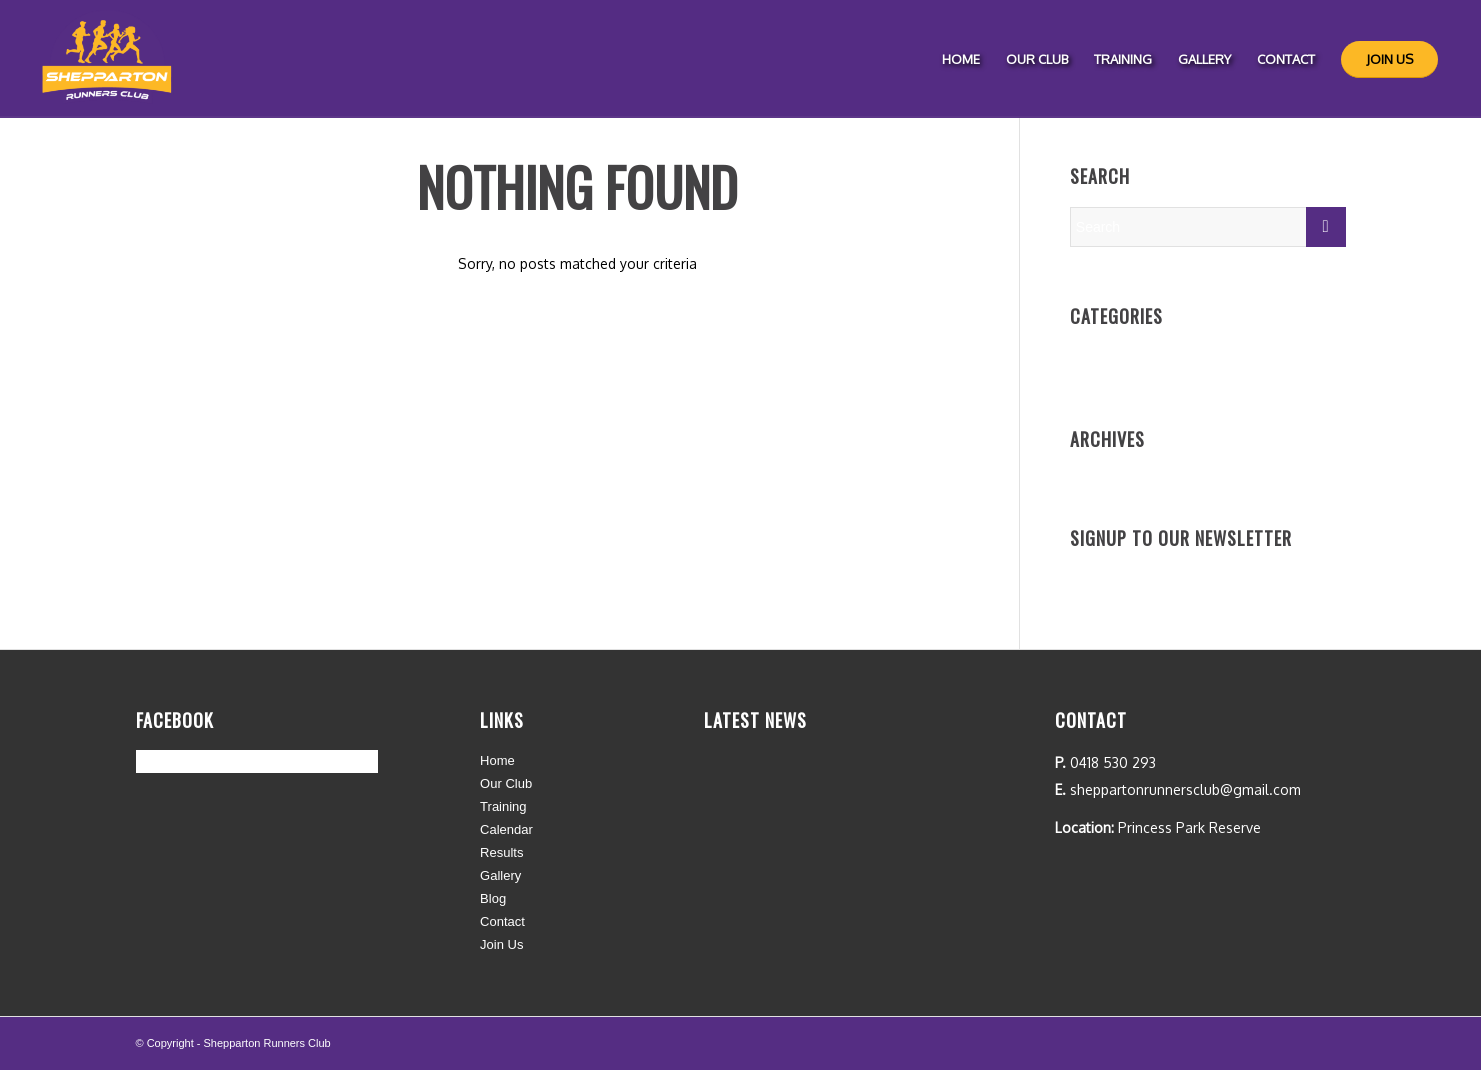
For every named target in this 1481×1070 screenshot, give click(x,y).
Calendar (506, 829)
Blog (493, 898)
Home (497, 760)
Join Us (501, 944)
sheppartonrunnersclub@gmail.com (1185, 789)
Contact (502, 921)
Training (503, 806)
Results (501, 852)
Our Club (506, 783)
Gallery (500, 875)
